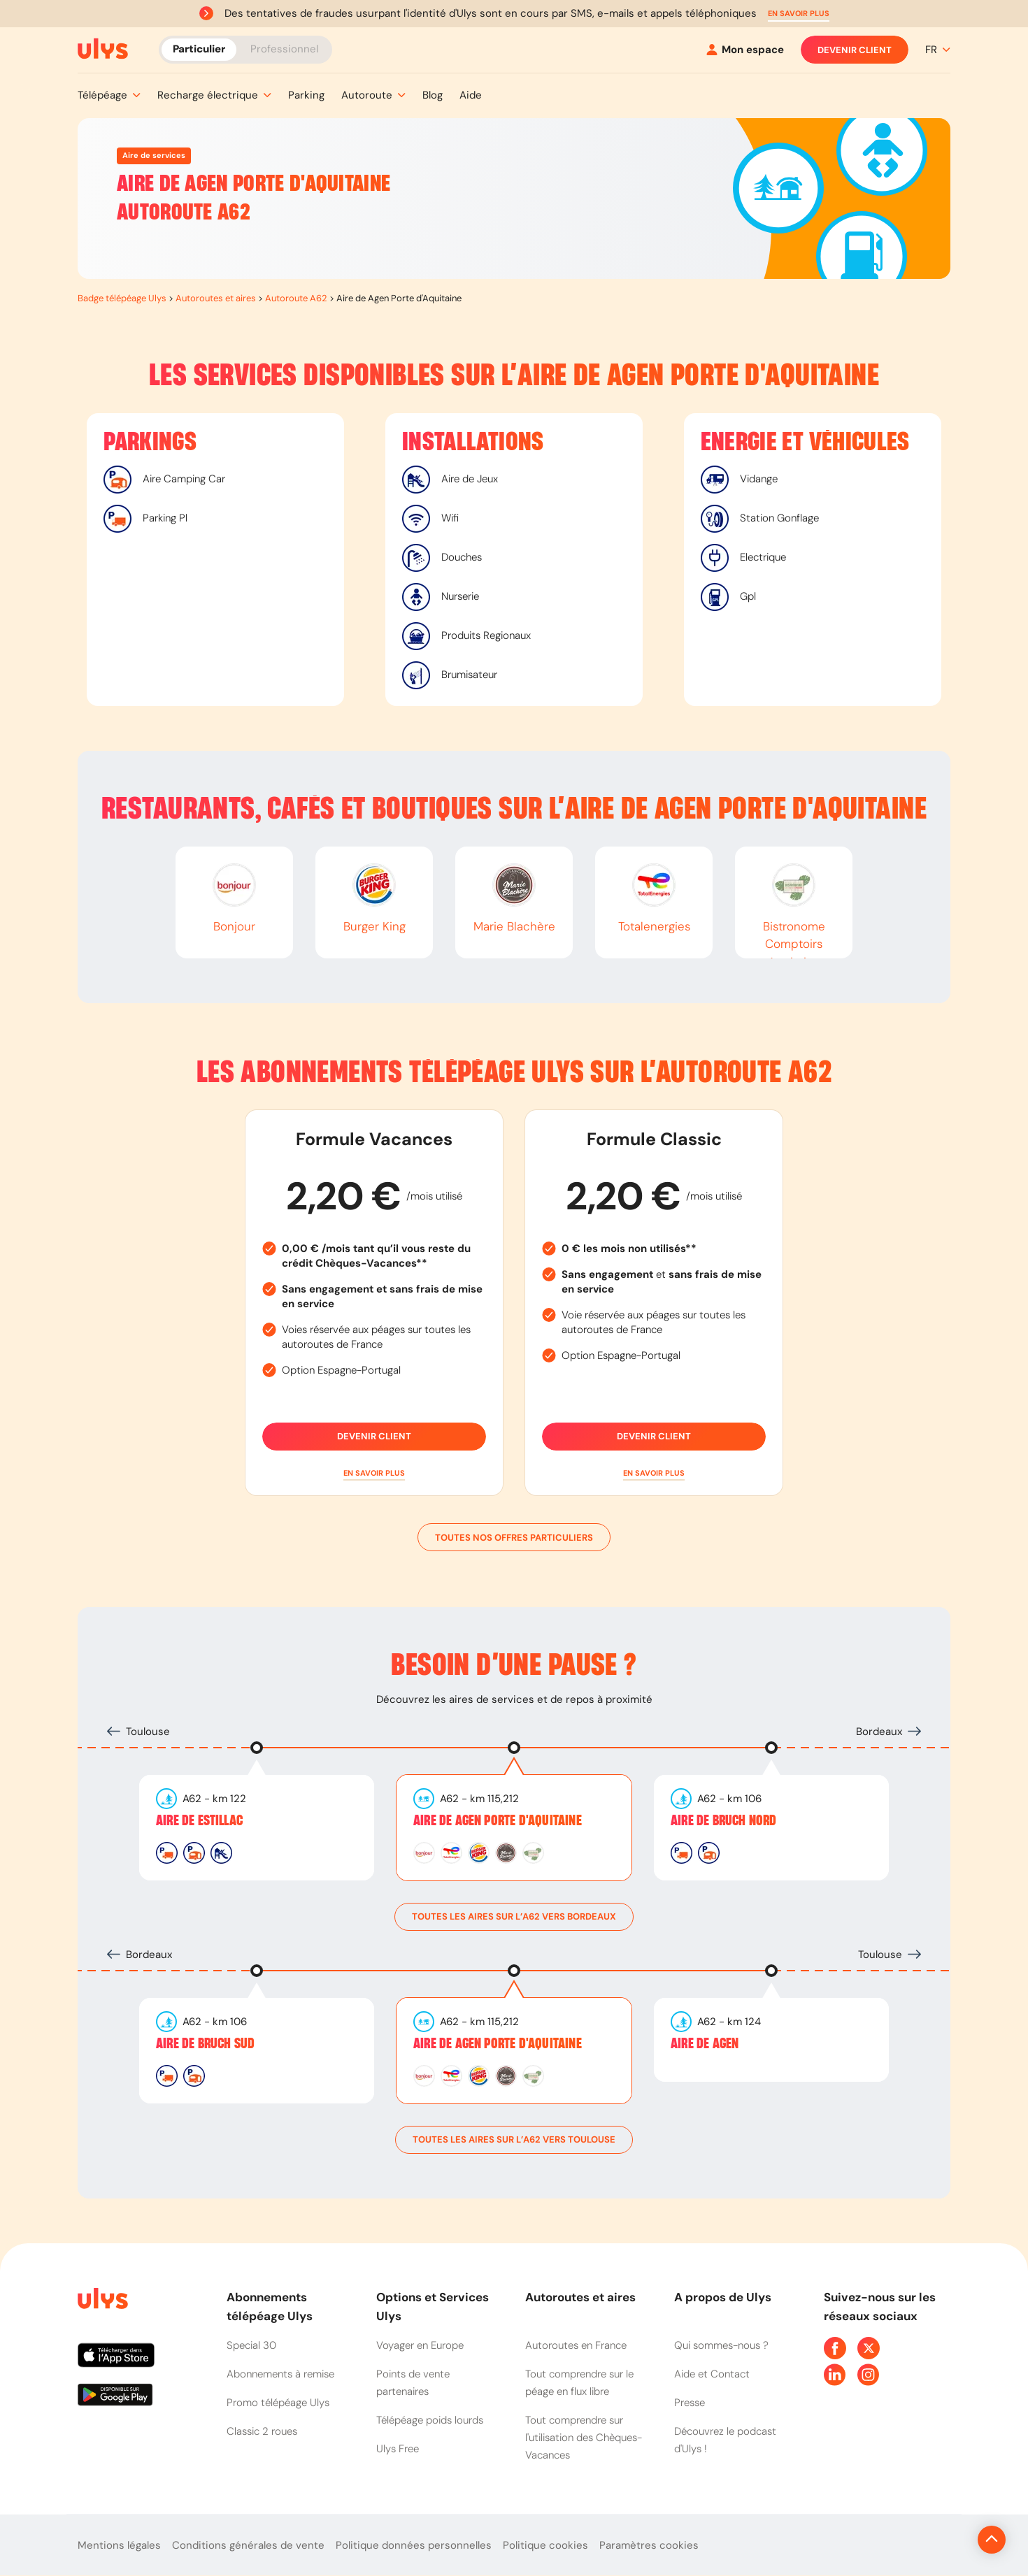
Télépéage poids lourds (429, 2420)
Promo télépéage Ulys (278, 2403)
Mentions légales (119, 2545)
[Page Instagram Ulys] (868, 2374)
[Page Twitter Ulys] (868, 2348)
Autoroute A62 (296, 298)
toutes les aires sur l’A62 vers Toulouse (514, 2140)
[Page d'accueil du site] (101, 2301)
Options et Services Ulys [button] (432, 2306)
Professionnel (284, 49)
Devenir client (854, 50)
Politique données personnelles (414, 2545)
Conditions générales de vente (248, 2545)
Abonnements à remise (280, 2374)
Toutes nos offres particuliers (514, 1537)
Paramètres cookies (649, 2545)
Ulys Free (397, 2449)
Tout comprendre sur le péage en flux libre (579, 2382)
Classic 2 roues (262, 2431)
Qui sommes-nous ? (721, 2345)
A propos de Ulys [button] (722, 2297)
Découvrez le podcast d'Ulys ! (725, 2440)
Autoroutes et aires (216, 298)
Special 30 (251, 2345)
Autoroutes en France (576, 2345)
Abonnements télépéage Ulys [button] (270, 2306)
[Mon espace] (745, 50)
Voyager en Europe (420, 2345)
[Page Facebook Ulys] (835, 2348)
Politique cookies (545, 2545)
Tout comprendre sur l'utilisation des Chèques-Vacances (583, 2437)
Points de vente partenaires (413, 2382)
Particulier (199, 49)
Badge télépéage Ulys (122, 298)
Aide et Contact (712, 2374)
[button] (798, 14)
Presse (689, 2403)
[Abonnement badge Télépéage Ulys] (103, 48)
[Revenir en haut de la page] (944, 2540)
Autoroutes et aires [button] (580, 2297)
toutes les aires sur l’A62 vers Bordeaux (514, 1917)
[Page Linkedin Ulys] (835, 2374)
